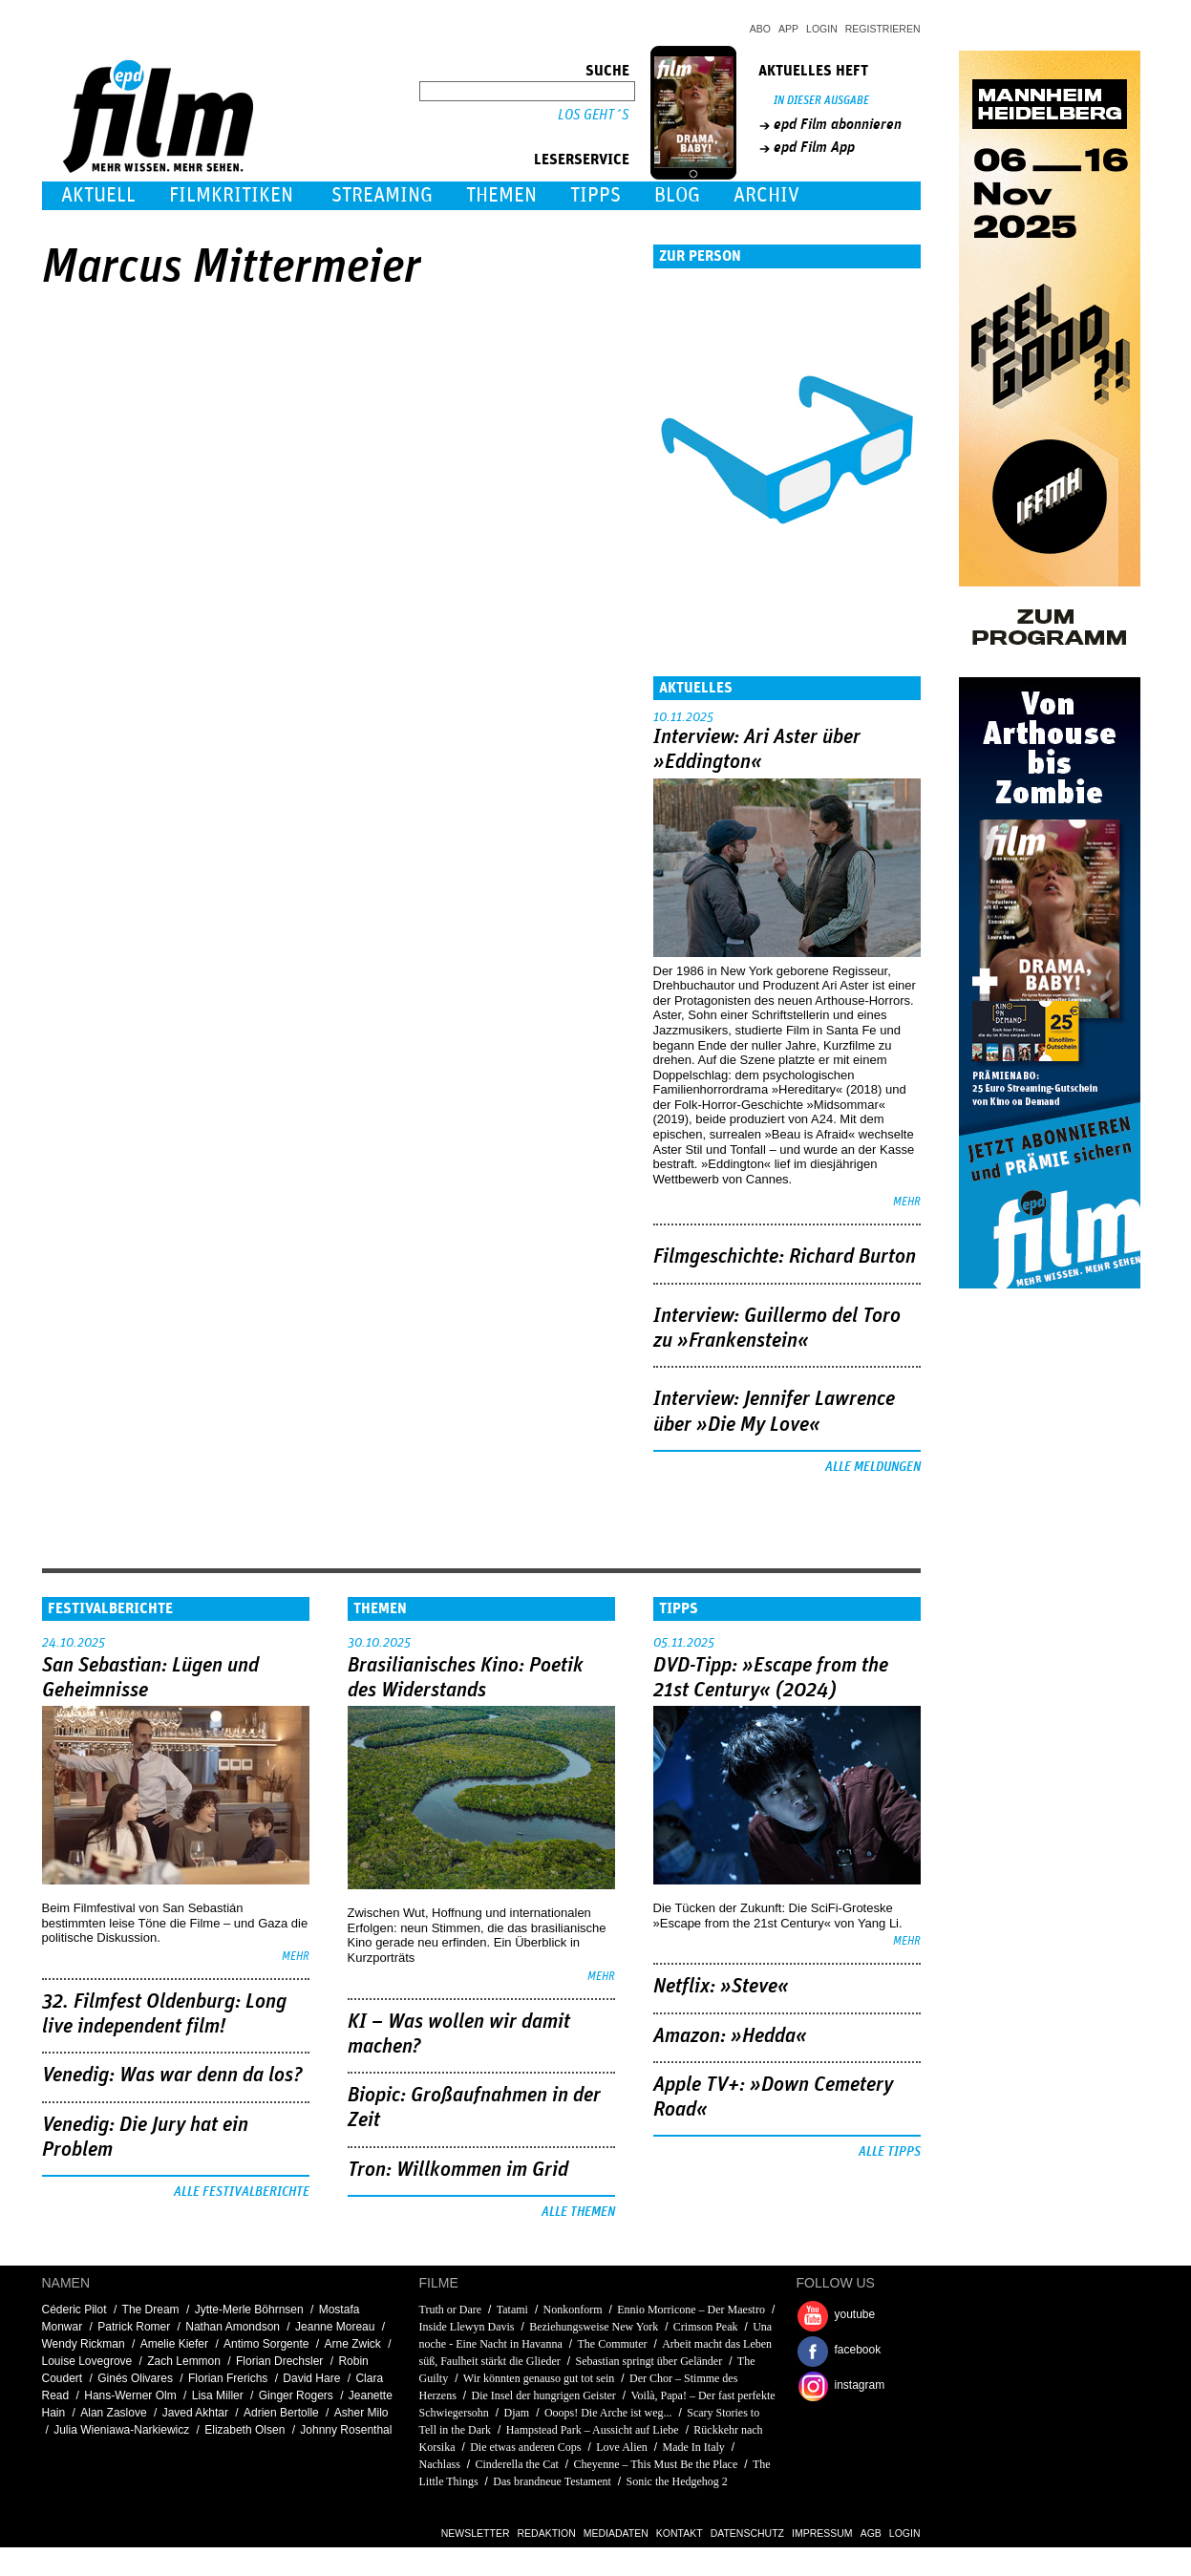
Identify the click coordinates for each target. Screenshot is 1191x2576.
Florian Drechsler (279, 2361)
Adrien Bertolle (281, 2412)
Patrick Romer (133, 2326)
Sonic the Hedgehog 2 (677, 2481)
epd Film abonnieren (838, 124)
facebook (858, 2349)
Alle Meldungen (873, 1467)
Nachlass (439, 2464)
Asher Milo (361, 2412)
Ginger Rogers (296, 2395)
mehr (907, 1202)
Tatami (512, 2309)
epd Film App (814, 147)
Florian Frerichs (227, 2378)
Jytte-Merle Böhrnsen (249, 2309)
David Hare (311, 2378)
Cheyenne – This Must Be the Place (656, 2464)
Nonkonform (573, 2309)
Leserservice (581, 159)
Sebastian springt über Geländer (649, 2361)
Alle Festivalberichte (241, 2192)
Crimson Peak (705, 2326)
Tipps (595, 195)
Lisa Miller (218, 2395)
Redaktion (547, 2533)
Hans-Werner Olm (130, 2395)
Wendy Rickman (83, 2344)
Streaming (382, 195)
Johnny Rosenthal (346, 2430)
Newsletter (475, 2533)
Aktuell (98, 195)
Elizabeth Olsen (244, 2430)
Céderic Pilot (74, 2309)
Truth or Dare (450, 2309)
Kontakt (679, 2533)
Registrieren (883, 28)
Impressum (822, 2533)
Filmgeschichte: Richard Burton (784, 1256)
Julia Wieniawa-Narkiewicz (121, 2430)
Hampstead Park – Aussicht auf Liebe (592, 2430)
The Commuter (612, 2344)
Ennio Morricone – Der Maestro (691, 2309)
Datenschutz (747, 2533)
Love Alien (622, 2447)
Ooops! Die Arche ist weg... (608, 2412)
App (788, 28)
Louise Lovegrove (87, 2361)
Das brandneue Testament (552, 2481)
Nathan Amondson (232, 2326)
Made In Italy (694, 2447)
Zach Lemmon (184, 2361)
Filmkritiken (231, 195)
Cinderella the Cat (517, 2464)
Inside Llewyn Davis (467, 2326)
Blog (677, 195)
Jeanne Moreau (334, 2326)
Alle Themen (578, 2212)
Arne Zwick (353, 2344)
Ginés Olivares (135, 2378)
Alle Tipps (890, 2152)
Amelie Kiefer (174, 2344)
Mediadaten (616, 2533)
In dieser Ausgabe (821, 101)
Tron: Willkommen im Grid (458, 2170)
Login (822, 28)
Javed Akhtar (195, 2412)
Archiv (766, 195)
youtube (855, 2314)
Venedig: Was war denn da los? (172, 2075)
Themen (501, 195)
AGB (871, 2533)
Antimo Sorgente (265, 2344)
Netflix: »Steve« (721, 1986)
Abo (760, 28)
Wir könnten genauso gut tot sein (539, 2378)
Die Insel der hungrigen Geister (544, 2395)
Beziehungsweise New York (593, 2326)
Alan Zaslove (113, 2412)
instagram (860, 2385)
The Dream (151, 2309)
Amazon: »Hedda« (730, 2036)
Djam (517, 2412)
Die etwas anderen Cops (525, 2447)
